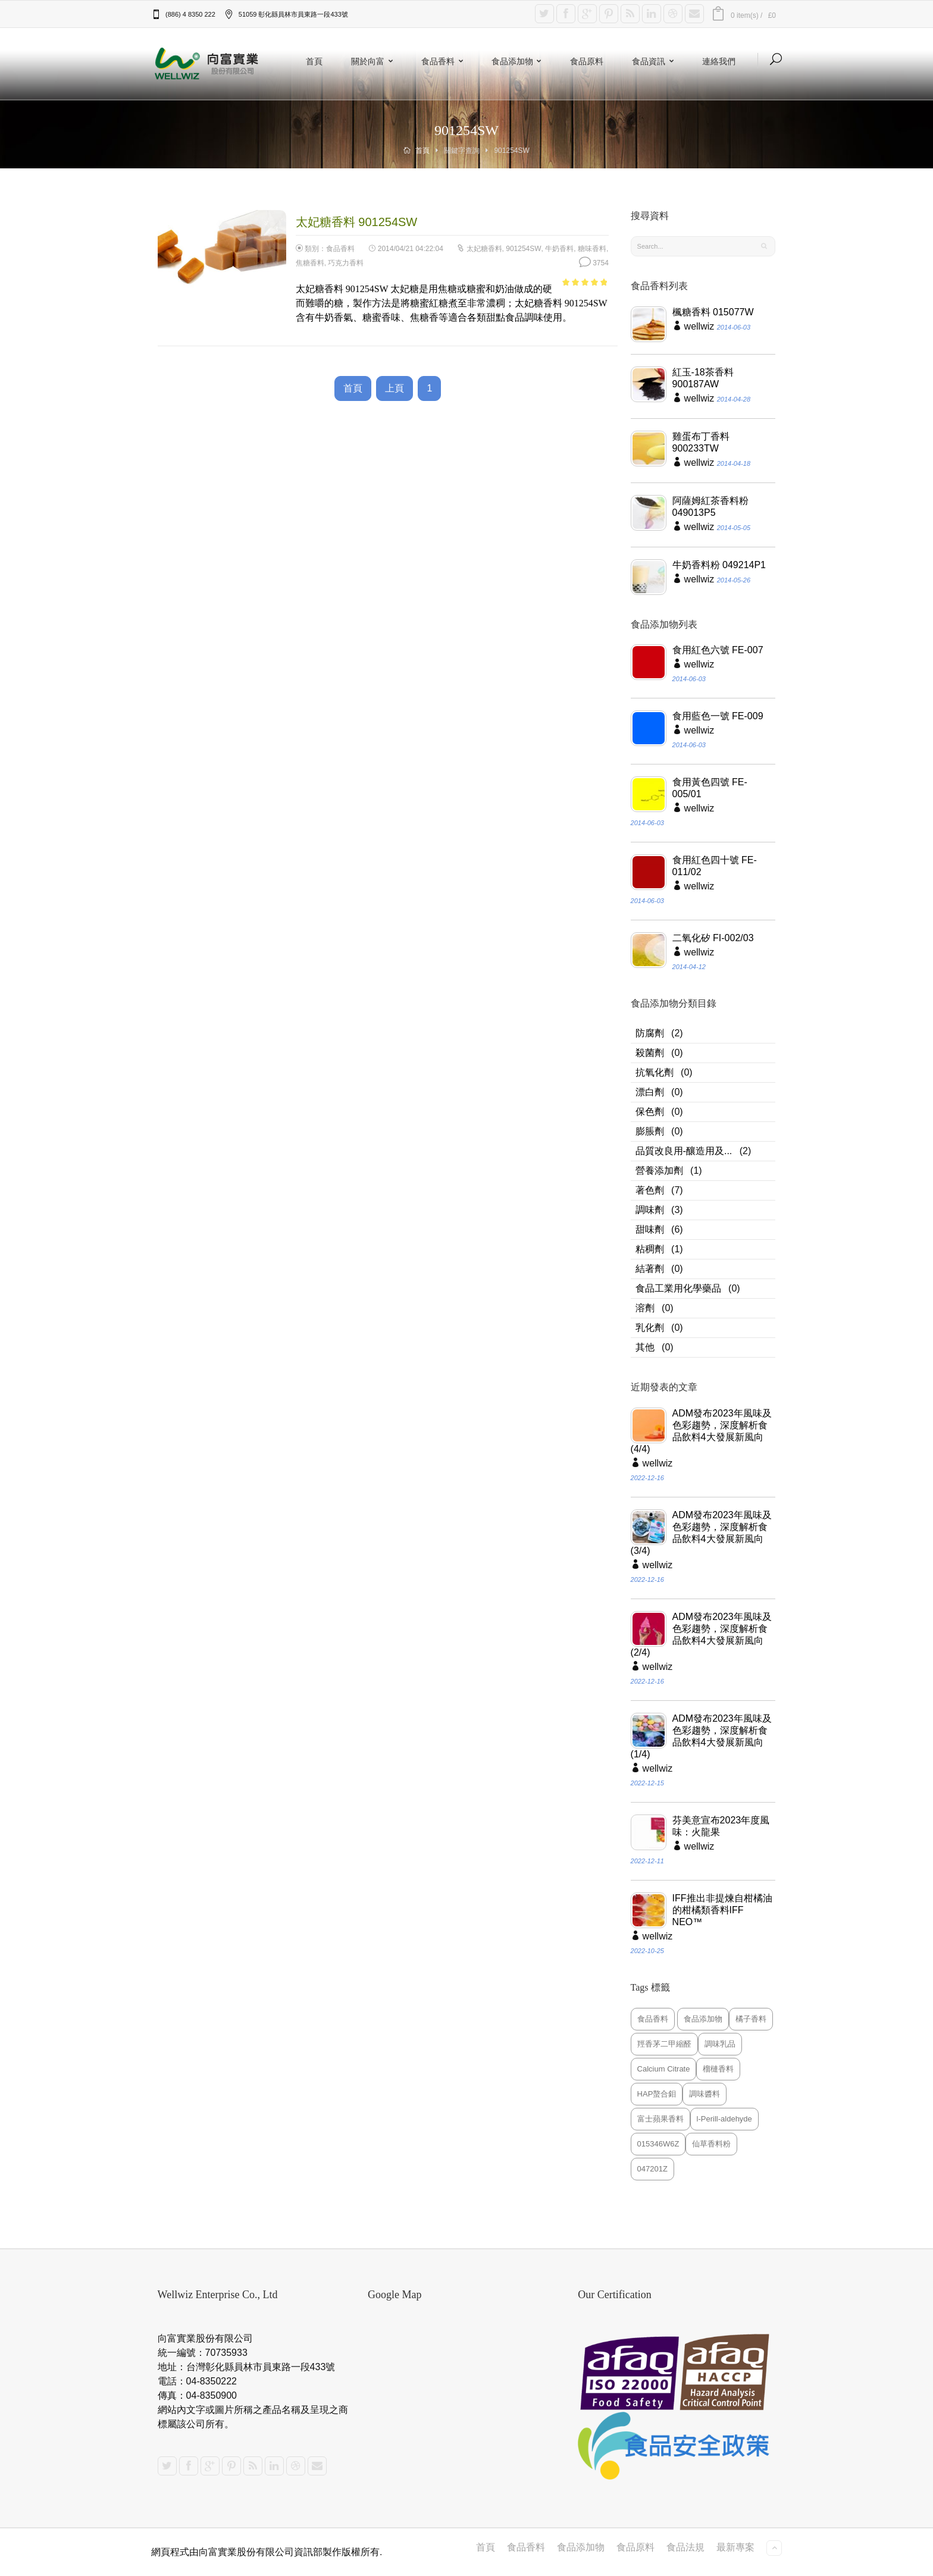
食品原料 (586, 61)
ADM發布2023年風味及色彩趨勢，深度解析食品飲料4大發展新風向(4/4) (701, 1431)
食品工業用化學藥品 (678, 1288)
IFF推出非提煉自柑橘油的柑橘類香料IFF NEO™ (722, 1910)
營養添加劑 (659, 1170)
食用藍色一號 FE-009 (717, 716)
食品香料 (444, 61)
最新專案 (735, 2547)
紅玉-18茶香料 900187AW (703, 378)
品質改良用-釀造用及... (683, 1151)
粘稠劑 (649, 1249)
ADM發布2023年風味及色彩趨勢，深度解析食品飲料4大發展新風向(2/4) (701, 1634)
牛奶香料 (559, 249)
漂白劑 (649, 1092)
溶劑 (645, 1308)
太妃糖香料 (484, 249)
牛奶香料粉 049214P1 (719, 565)
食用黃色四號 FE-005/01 (709, 788)
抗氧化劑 (654, 1072)
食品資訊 (655, 61)
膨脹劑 (649, 1131)
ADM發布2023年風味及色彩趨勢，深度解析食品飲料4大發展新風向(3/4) (701, 1533)
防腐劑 (649, 1033)
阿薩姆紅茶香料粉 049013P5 (710, 507)
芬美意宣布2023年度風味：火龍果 (721, 1826)
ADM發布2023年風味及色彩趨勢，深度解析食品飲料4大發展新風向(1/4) (701, 1736)
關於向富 (374, 61)
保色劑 (649, 1112)
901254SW (523, 249)
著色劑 (649, 1190)
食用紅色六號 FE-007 (717, 650)
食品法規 (685, 2547)
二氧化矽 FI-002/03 (713, 938)
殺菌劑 (649, 1053)
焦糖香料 (310, 263)
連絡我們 (718, 61)
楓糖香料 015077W (713, 312)
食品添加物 (518, 61)
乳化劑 (649, 1328)
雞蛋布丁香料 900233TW (701, 442)
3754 (594, 263)
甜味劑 (649, 1229)
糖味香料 (592, 249)
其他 (645, 1347)
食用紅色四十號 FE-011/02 (714, 866)
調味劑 (649, 1210)
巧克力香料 (346, 263)
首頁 (314, 61)
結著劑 (649, 1269)
